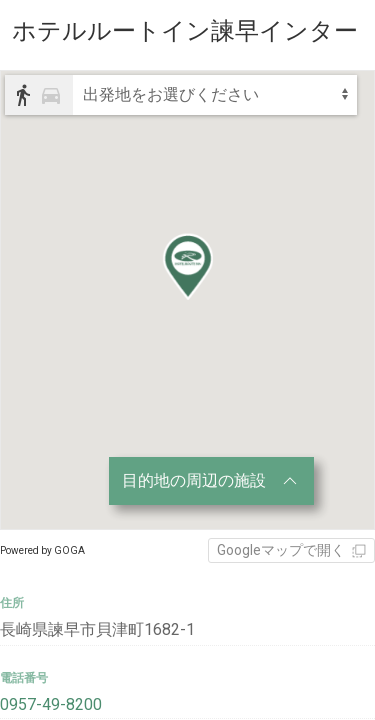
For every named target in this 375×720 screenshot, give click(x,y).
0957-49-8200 (51, 704)
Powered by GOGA (42, 550)
